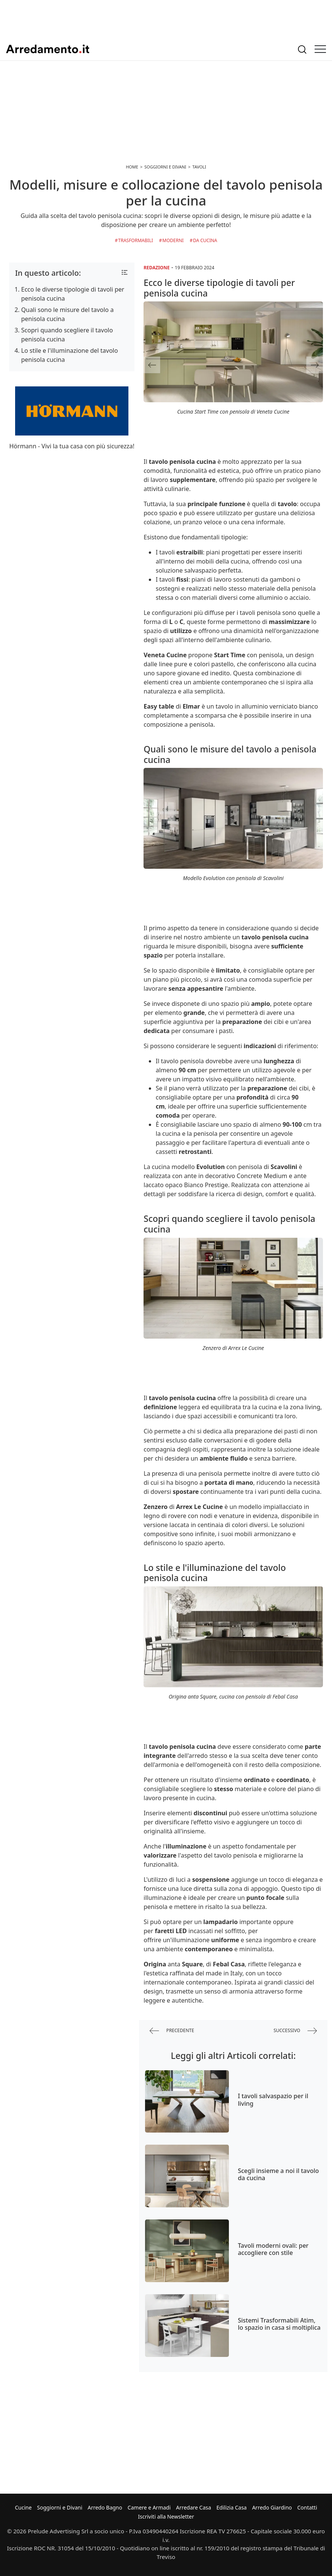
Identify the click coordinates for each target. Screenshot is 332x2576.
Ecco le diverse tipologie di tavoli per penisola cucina (72, 294)
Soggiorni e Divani (59, 2507)
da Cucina (205, 240)
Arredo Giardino (272, 2507)
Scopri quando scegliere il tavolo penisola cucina (67, 334)
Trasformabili (135, 240)
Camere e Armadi (149, 2507)
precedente (172, 2030)
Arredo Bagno (105, 2507)
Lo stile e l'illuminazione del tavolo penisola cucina (69, 355)
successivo (295, 2030)
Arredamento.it (47, 49)
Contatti (307, 2507)
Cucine (23, 2507)
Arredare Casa (193, 2507)
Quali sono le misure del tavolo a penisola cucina (67, 314)
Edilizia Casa (231, 2507)
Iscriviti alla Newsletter (166, 2516)
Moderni (173, 240)
